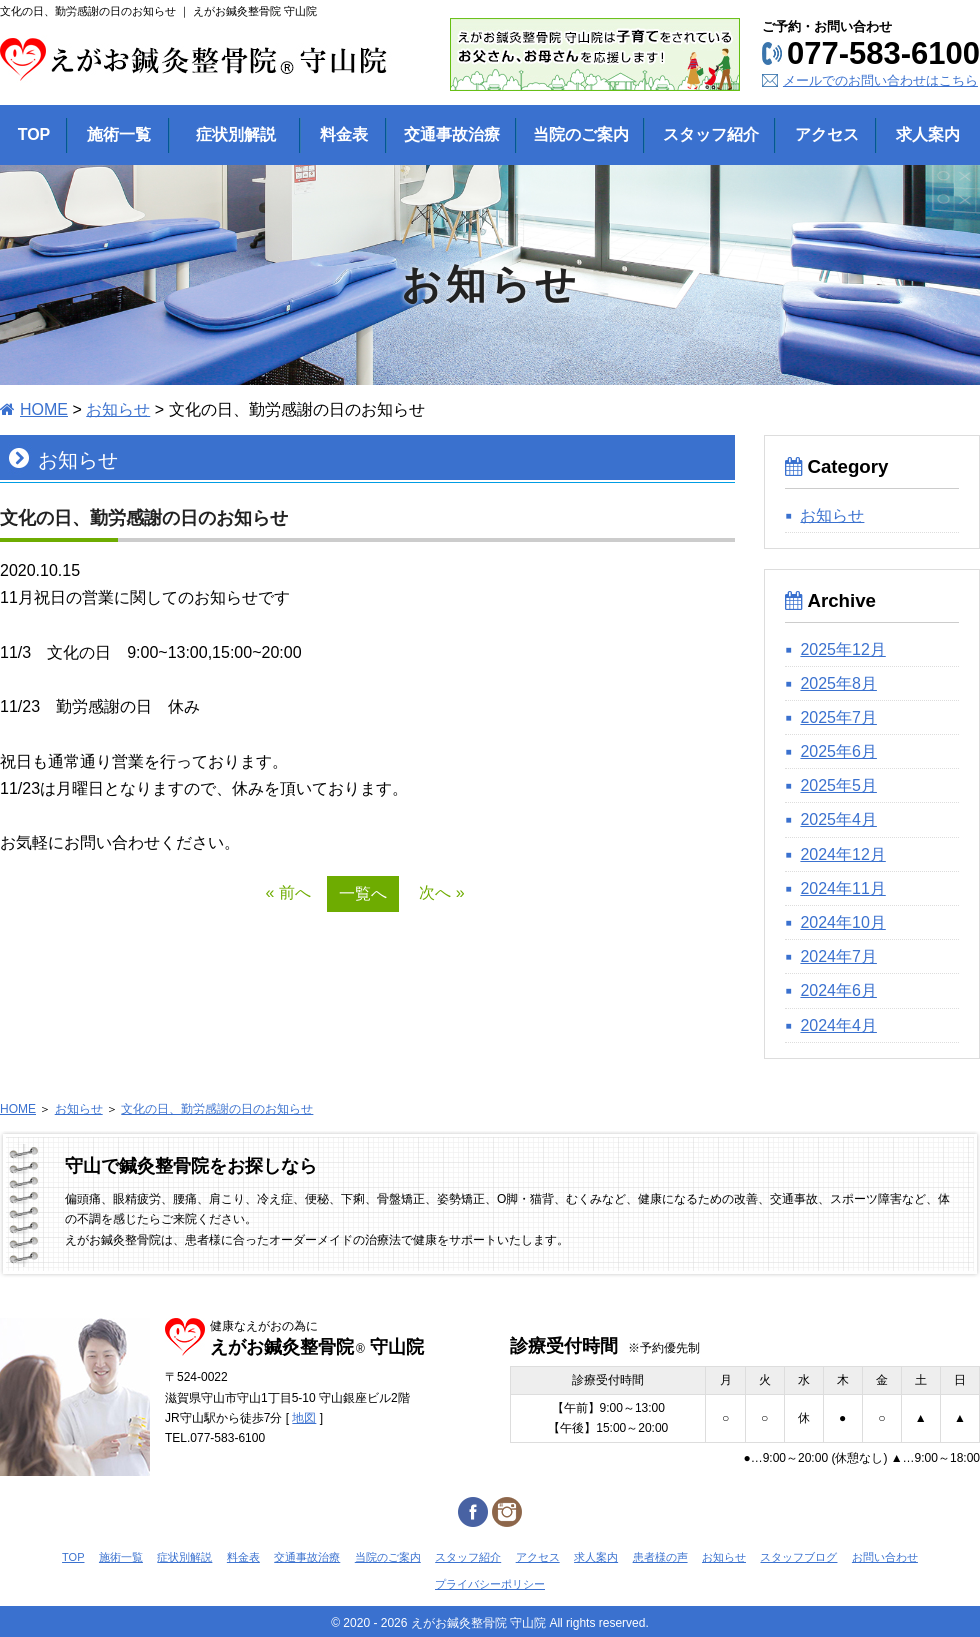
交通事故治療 (307, 1557)
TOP (73, 1557)
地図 (304, 1418)
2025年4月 (838, 819)
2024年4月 (838, 1025)
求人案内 (596, 1557)
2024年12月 (842, 854)
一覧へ (363, 893)
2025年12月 (842, 649)
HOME (44, 409)
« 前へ (287, 892)
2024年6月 (838, 990)
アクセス (538, 1557)
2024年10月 (842, 922)
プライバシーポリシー (490, 1584)
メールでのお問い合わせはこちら (880, 80)
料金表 (243, 1557)
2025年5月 (838, 785)
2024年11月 (842, 888)
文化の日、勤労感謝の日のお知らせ (217, 1109)
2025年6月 (838, 751)
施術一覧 (121, 1557)
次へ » (441, 892)
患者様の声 (660, 1557)
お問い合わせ (885, 1557)
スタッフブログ (798, 1557)
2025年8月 (838, 683)
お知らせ (118, 409)
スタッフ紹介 (468, 1557)
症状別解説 (184, 1557)
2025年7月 (838, 717)
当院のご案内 (388, 1557)
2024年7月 (838, 956)
